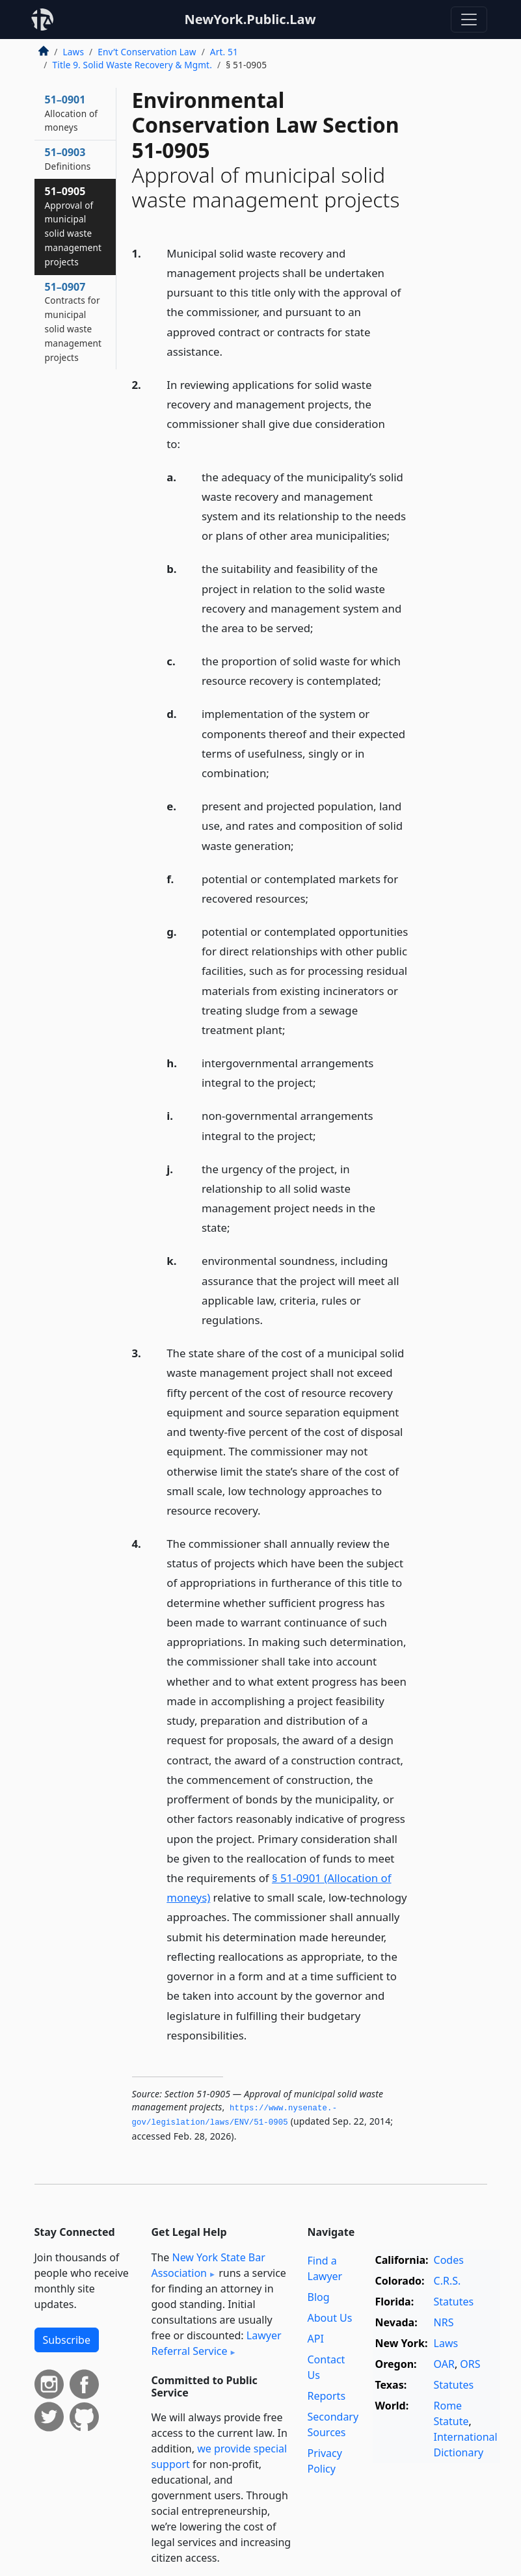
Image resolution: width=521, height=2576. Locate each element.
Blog (319, 2297)
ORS (470, 2364)
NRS (444, 2322)
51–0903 (68, 158)
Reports (327, 2396)
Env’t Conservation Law (147, 52)
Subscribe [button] (66, 2340)
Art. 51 (224, 52)
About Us (330, 2318)
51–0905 (73, 226)
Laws (74, 52)
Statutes (454, 2301)
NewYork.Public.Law (249, 19)
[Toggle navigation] (469, 20)
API (316, 2338)
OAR (444, 2364)
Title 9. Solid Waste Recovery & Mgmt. (132, 65)
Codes (449, 2260)
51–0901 (71, 113)
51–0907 (73, 322)
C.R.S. (447, 2281)
